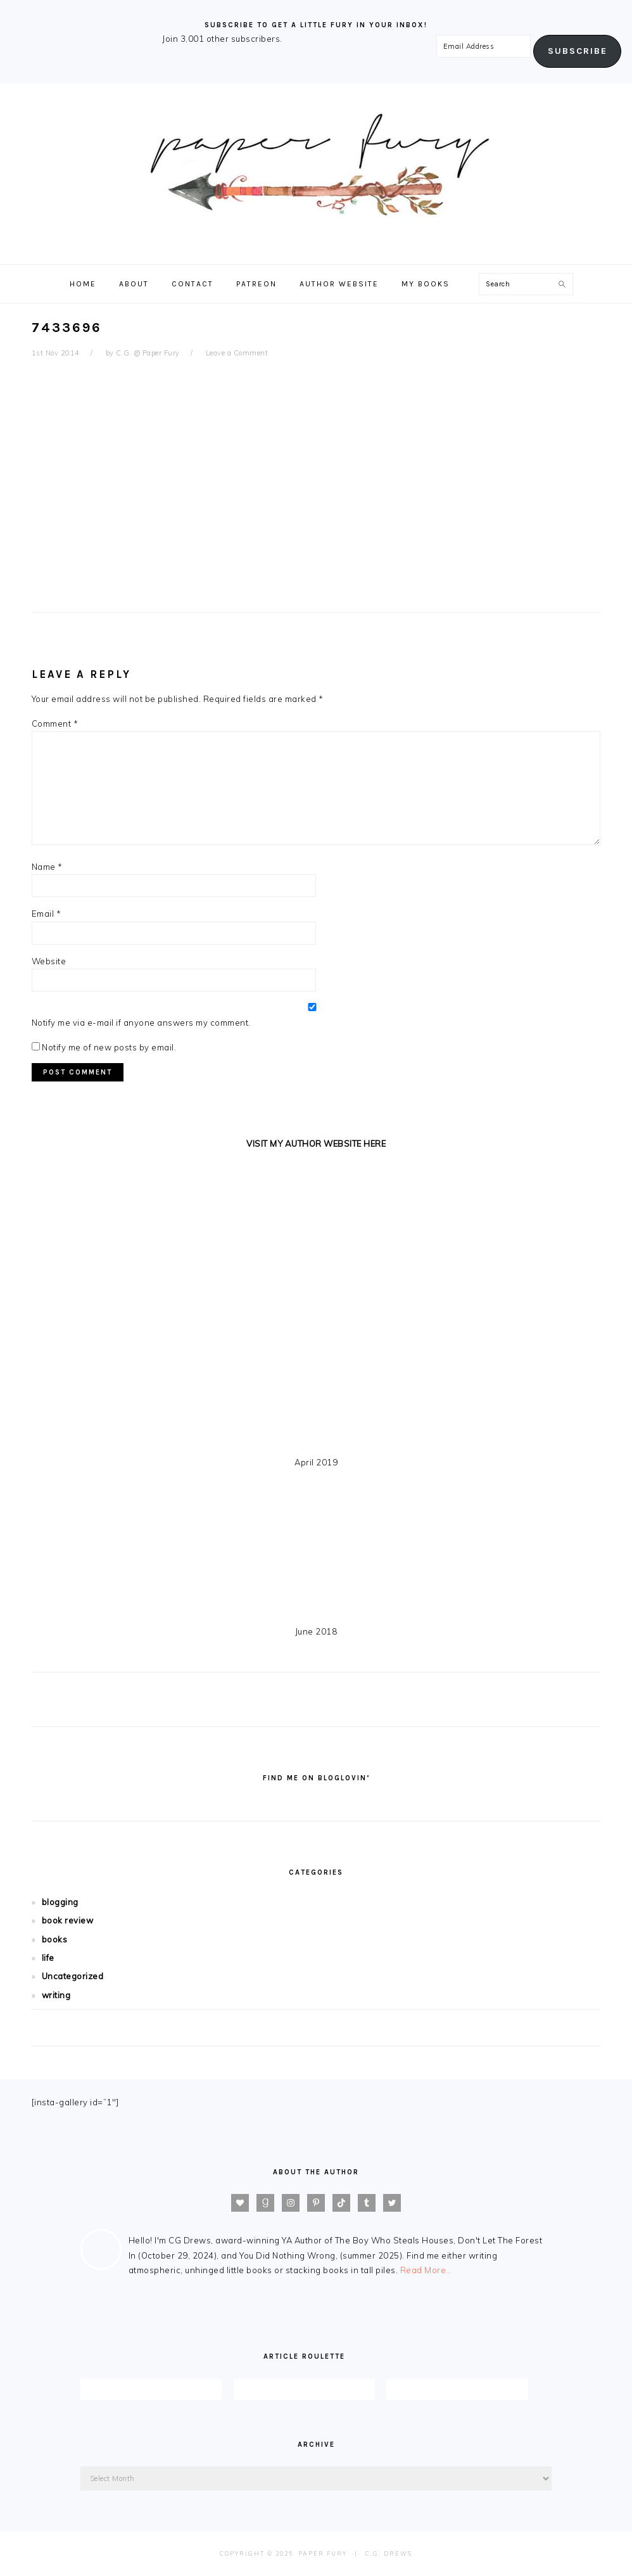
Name (47, 867)
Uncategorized (73, 1976)
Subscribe (577, 51)
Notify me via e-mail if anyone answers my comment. (312, 1015)
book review (68, 1920)
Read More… (426, 2270)
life (48, 1958)
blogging (60, 1902)
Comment (55, 723)
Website (49, 961)
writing (56, 1995)
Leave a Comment (237, 352)
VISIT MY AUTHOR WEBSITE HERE (316, 1143)
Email (46, 914)
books (55, 1939)
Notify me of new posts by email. (109, 1047)
